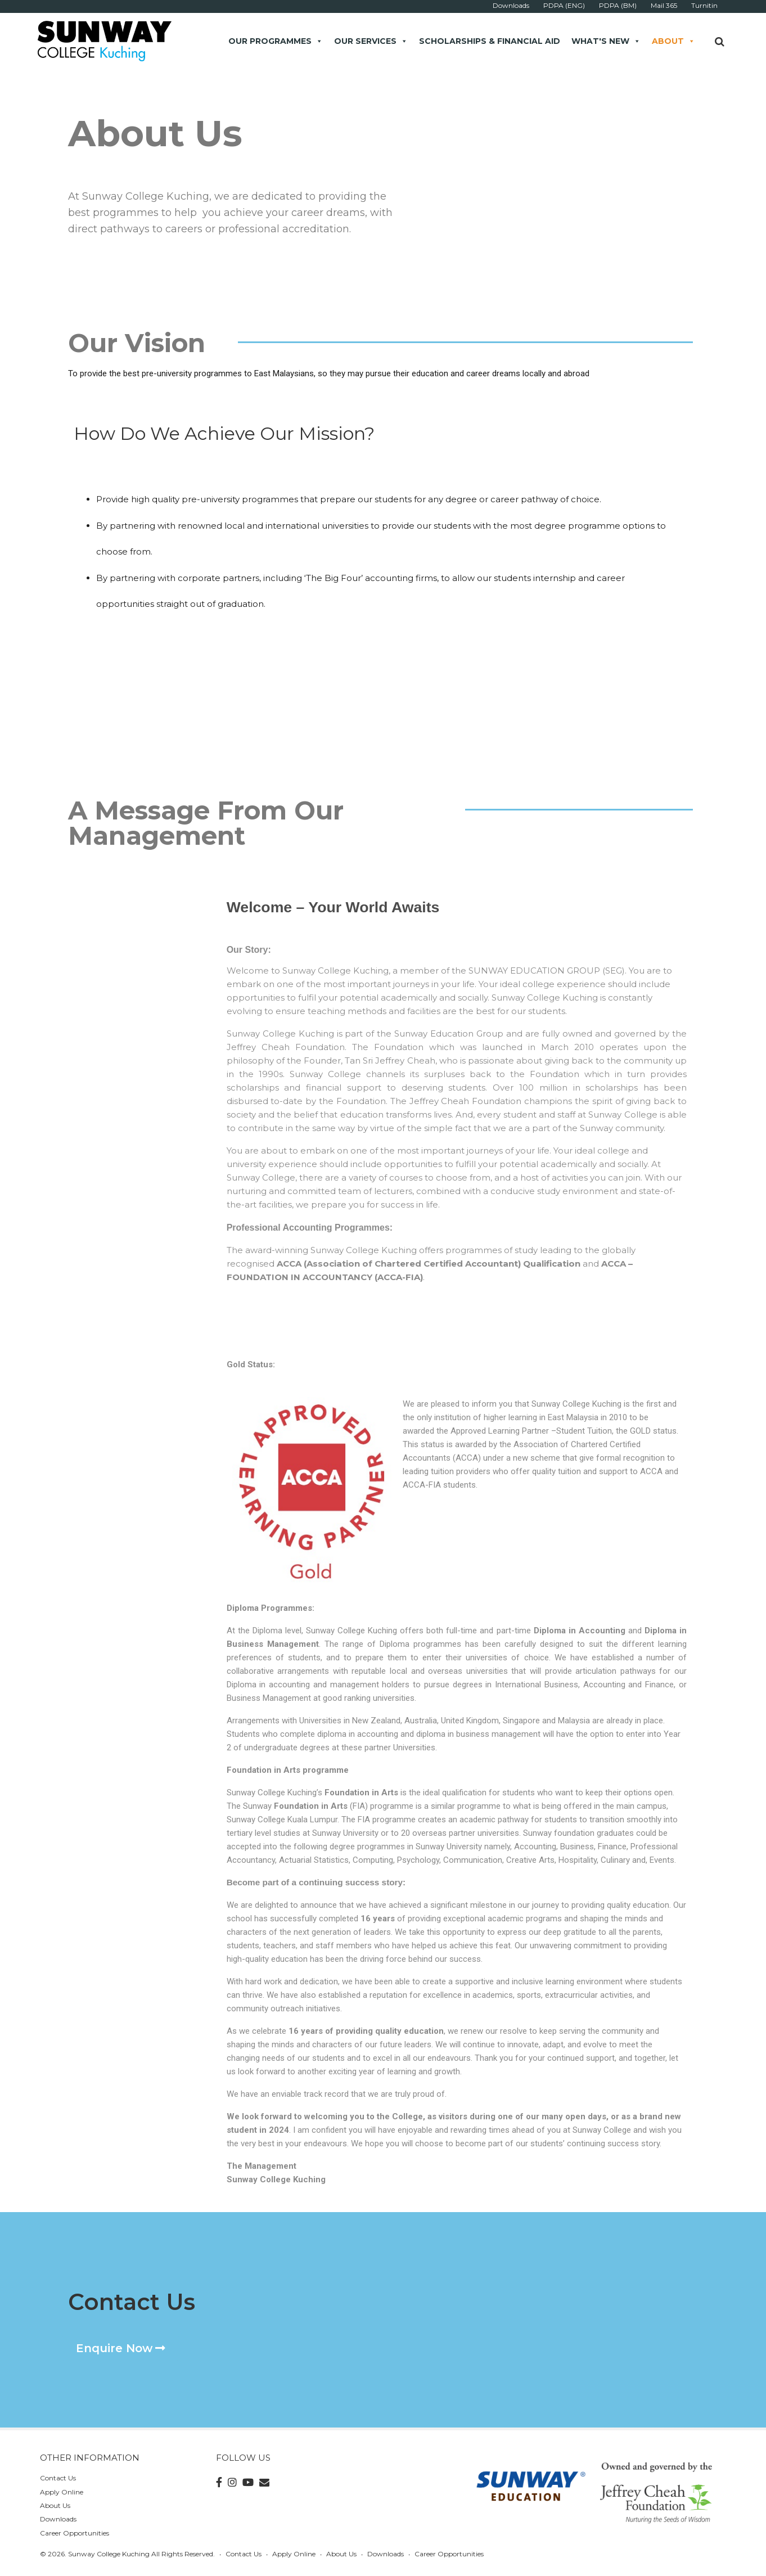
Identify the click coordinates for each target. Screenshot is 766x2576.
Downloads (58, 2519)
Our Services (371, 41)
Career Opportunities (74, 2533)
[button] (120, 2348)
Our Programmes (275, 41)
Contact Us (58, 2478)
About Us (55, 2505)
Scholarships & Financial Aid (489, 41)
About (673, 41)
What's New (606, 41)
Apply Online (61, 2492)
